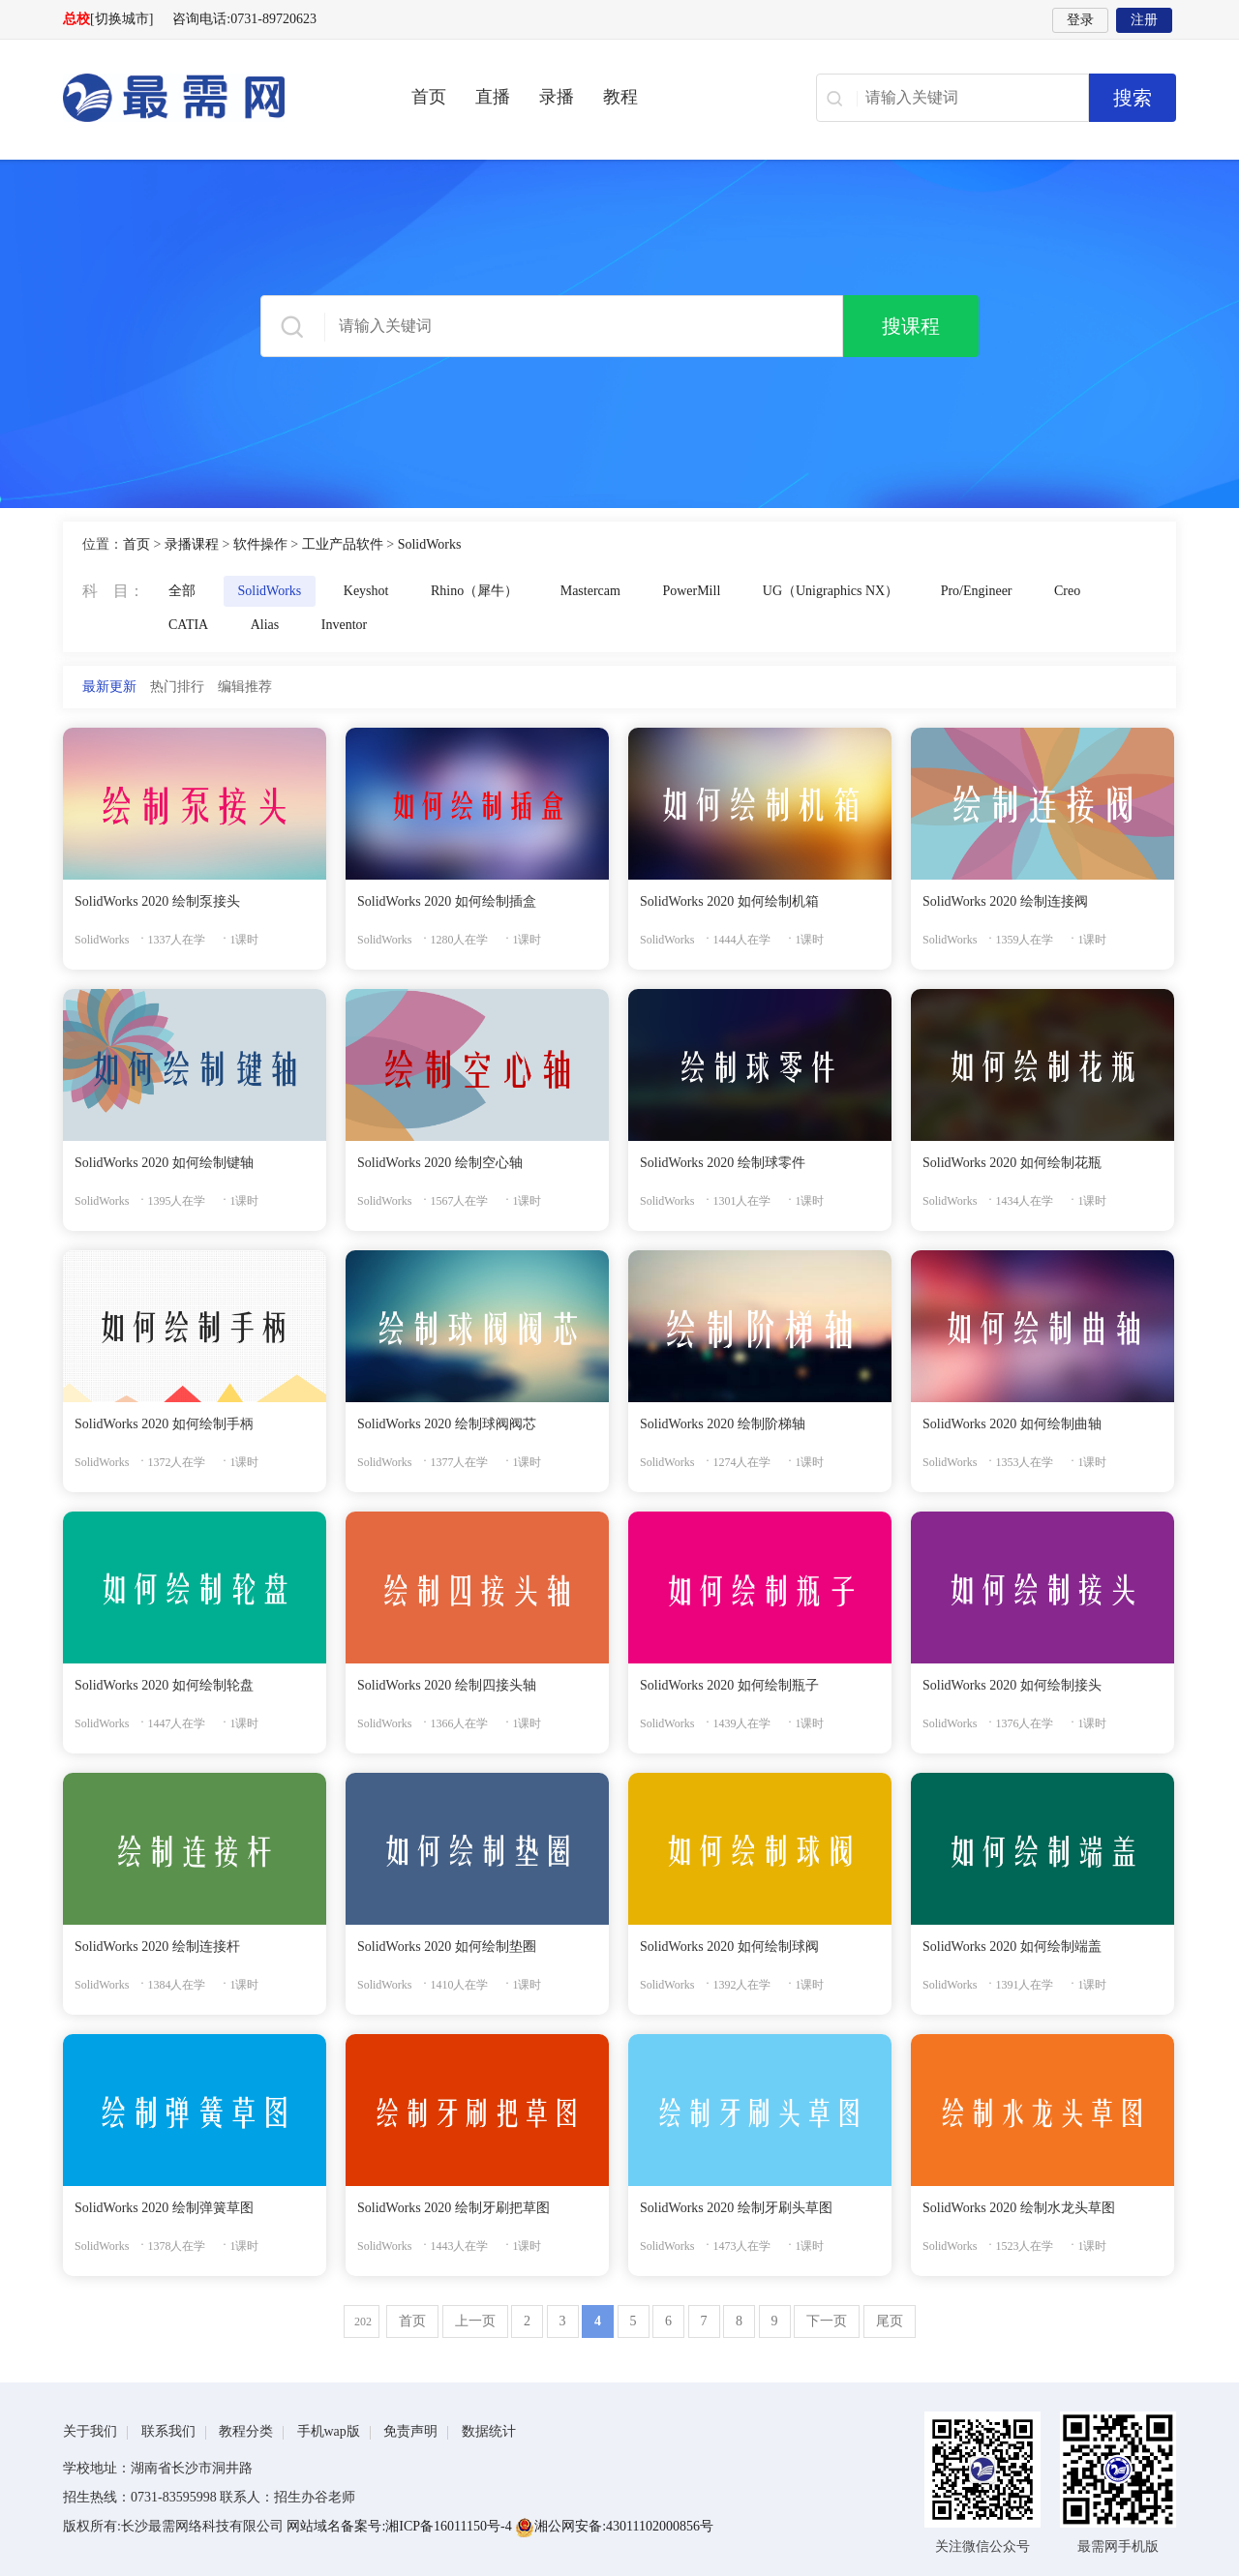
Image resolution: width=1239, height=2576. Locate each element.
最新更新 (109, 686)
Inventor (344, 624)
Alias (265, 624)
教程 (620, 96)
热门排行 (177, 686)
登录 (1080, 20)
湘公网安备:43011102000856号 (614, 2526)
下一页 (826, 2321)
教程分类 (246, 2431)
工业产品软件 (342, 544)
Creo (1067, 591)
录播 (556, 96)
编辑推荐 (245, 686)
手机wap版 (328, 2431)
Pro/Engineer (976, 591)
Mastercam (590, 591)
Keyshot (366, 591)
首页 (428, 96)
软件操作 (260, 544)
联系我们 (168, 2431)
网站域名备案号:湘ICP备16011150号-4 (401, 2526)
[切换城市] (121, 19)
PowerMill (691, 591)
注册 (1144, 20)
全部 (182, 591)
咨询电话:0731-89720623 (244, 19)
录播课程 (192, 544)
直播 (492, 96)
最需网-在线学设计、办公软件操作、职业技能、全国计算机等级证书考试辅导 (208, 98)
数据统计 (489, 2431)
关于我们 (90, 2431)
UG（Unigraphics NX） (830, 591)
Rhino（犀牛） (474, 591)
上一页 (475, 2321)
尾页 (889, 2321)
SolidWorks (430, 544)
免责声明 (410, 2431)
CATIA (188, 624)
